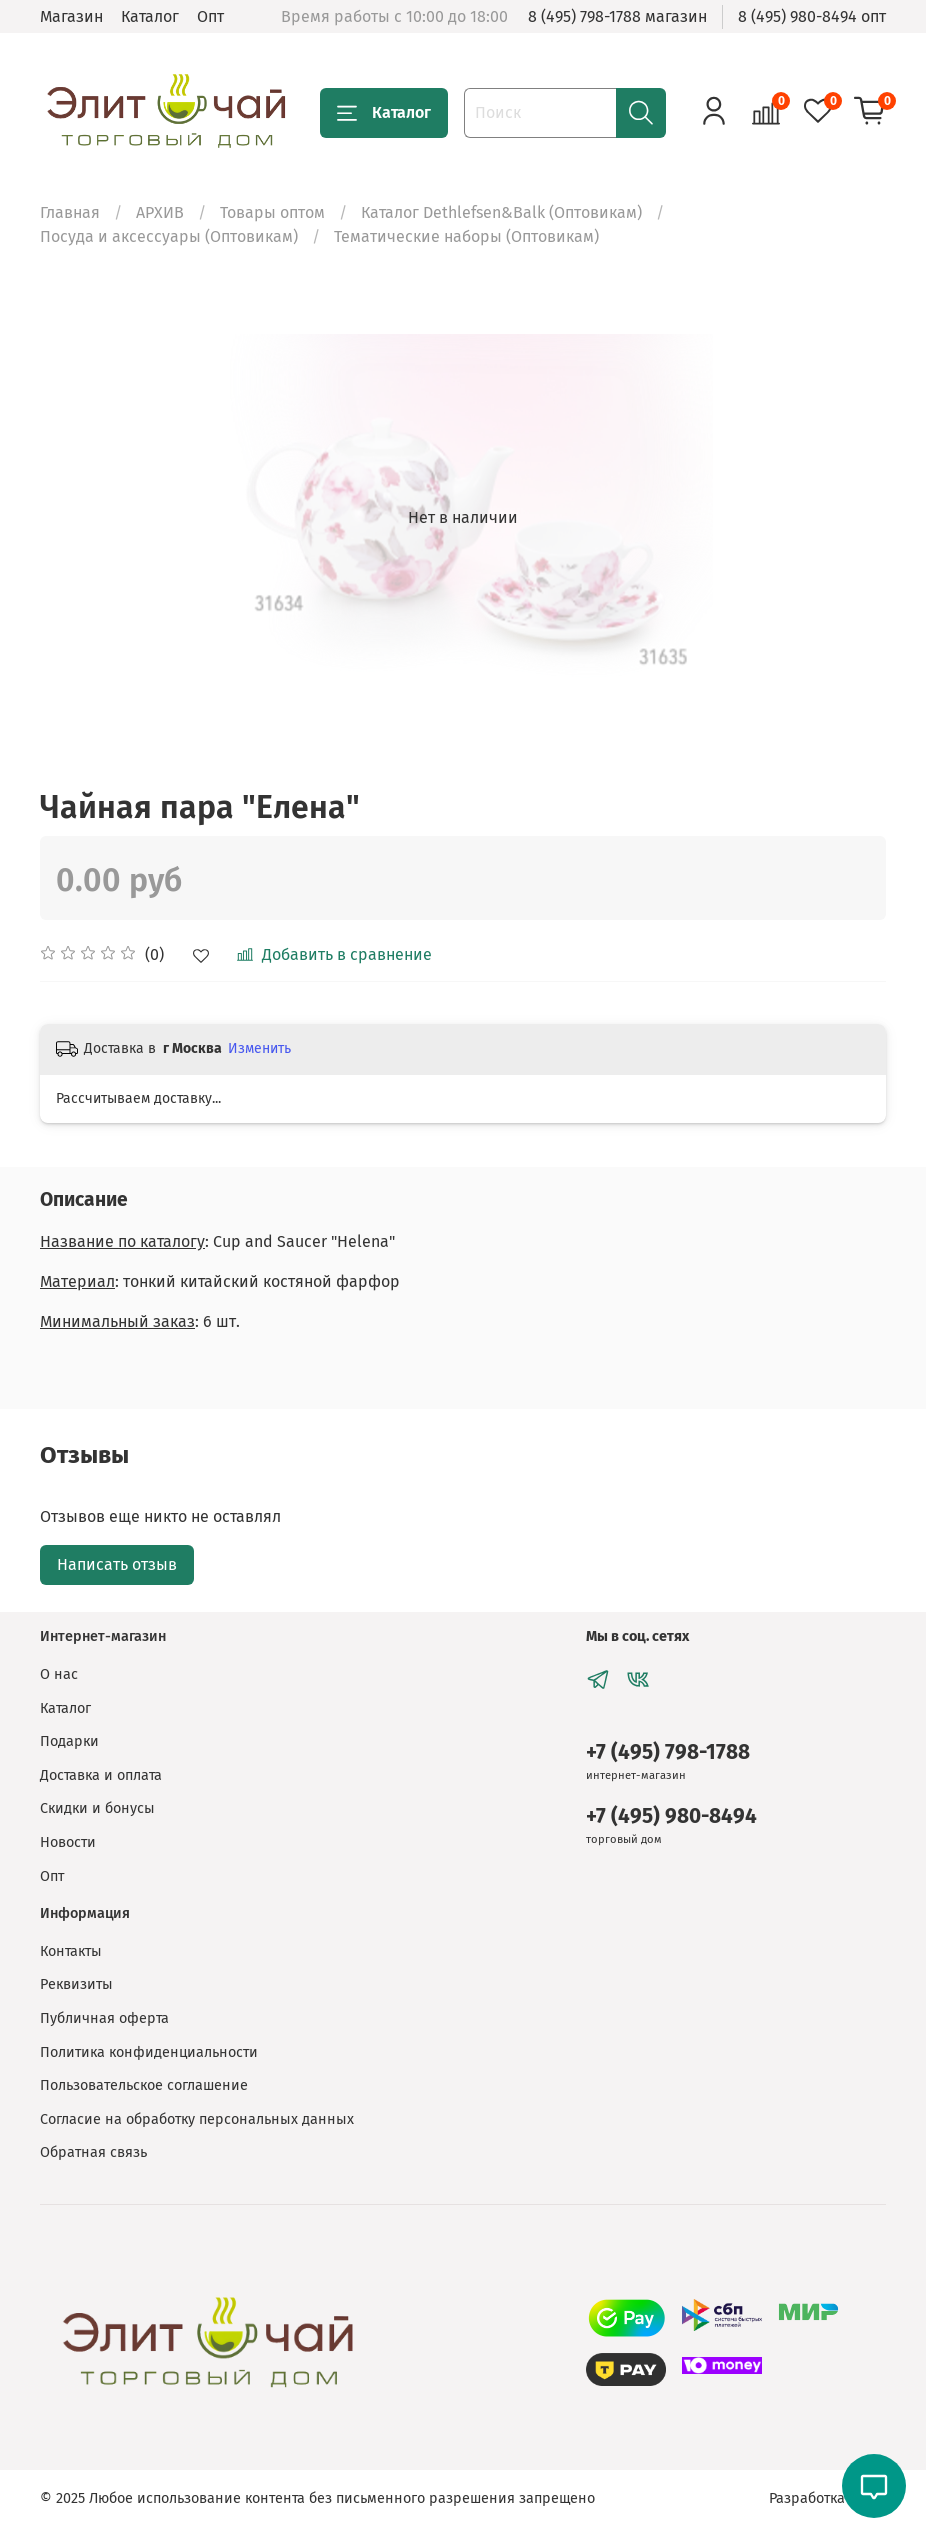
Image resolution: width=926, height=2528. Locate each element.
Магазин (71, 16)
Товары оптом (272, 212)
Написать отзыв (117, 1564)
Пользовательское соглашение (144, 2085)
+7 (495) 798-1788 (668, 1752)
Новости (68, 1842)
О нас (59, 1674)
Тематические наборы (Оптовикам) (466, 236)
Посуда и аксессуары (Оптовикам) (169, 236)
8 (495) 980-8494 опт (812, 16)
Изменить (259, 1048)
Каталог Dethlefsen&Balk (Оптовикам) (501, 212)
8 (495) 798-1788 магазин (617, 16)
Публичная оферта (104, 2018)
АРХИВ (160, 212)
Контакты (71, 1951)
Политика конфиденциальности (149, 2052)
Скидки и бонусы (97, 1808)
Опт (210, 16)
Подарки (69, 1741)
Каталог (150, 16)
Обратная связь (93, 2152)
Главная (70, 212)
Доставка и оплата (101, 1775)
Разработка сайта (827, 2498)
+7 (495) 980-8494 (671, 1816)
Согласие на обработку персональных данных (197, 2119)
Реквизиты (76, 1984)
